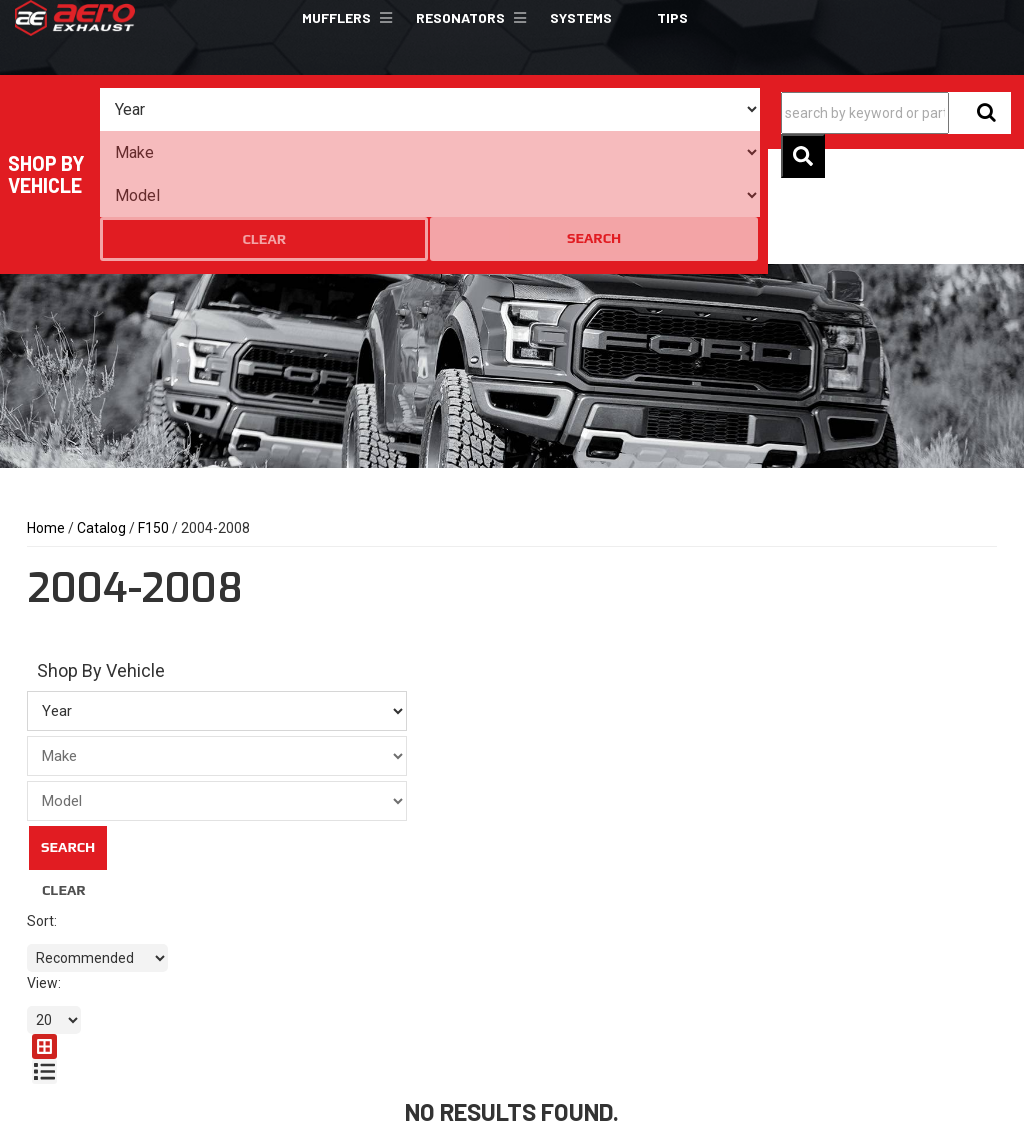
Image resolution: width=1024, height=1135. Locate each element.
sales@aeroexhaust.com (377, 1048)
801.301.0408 (341, 1013)
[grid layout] (954, 824)
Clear (641, 110)
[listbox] (182, 110)
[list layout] (984, 824)
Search (719, 109)
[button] (344, 18)
